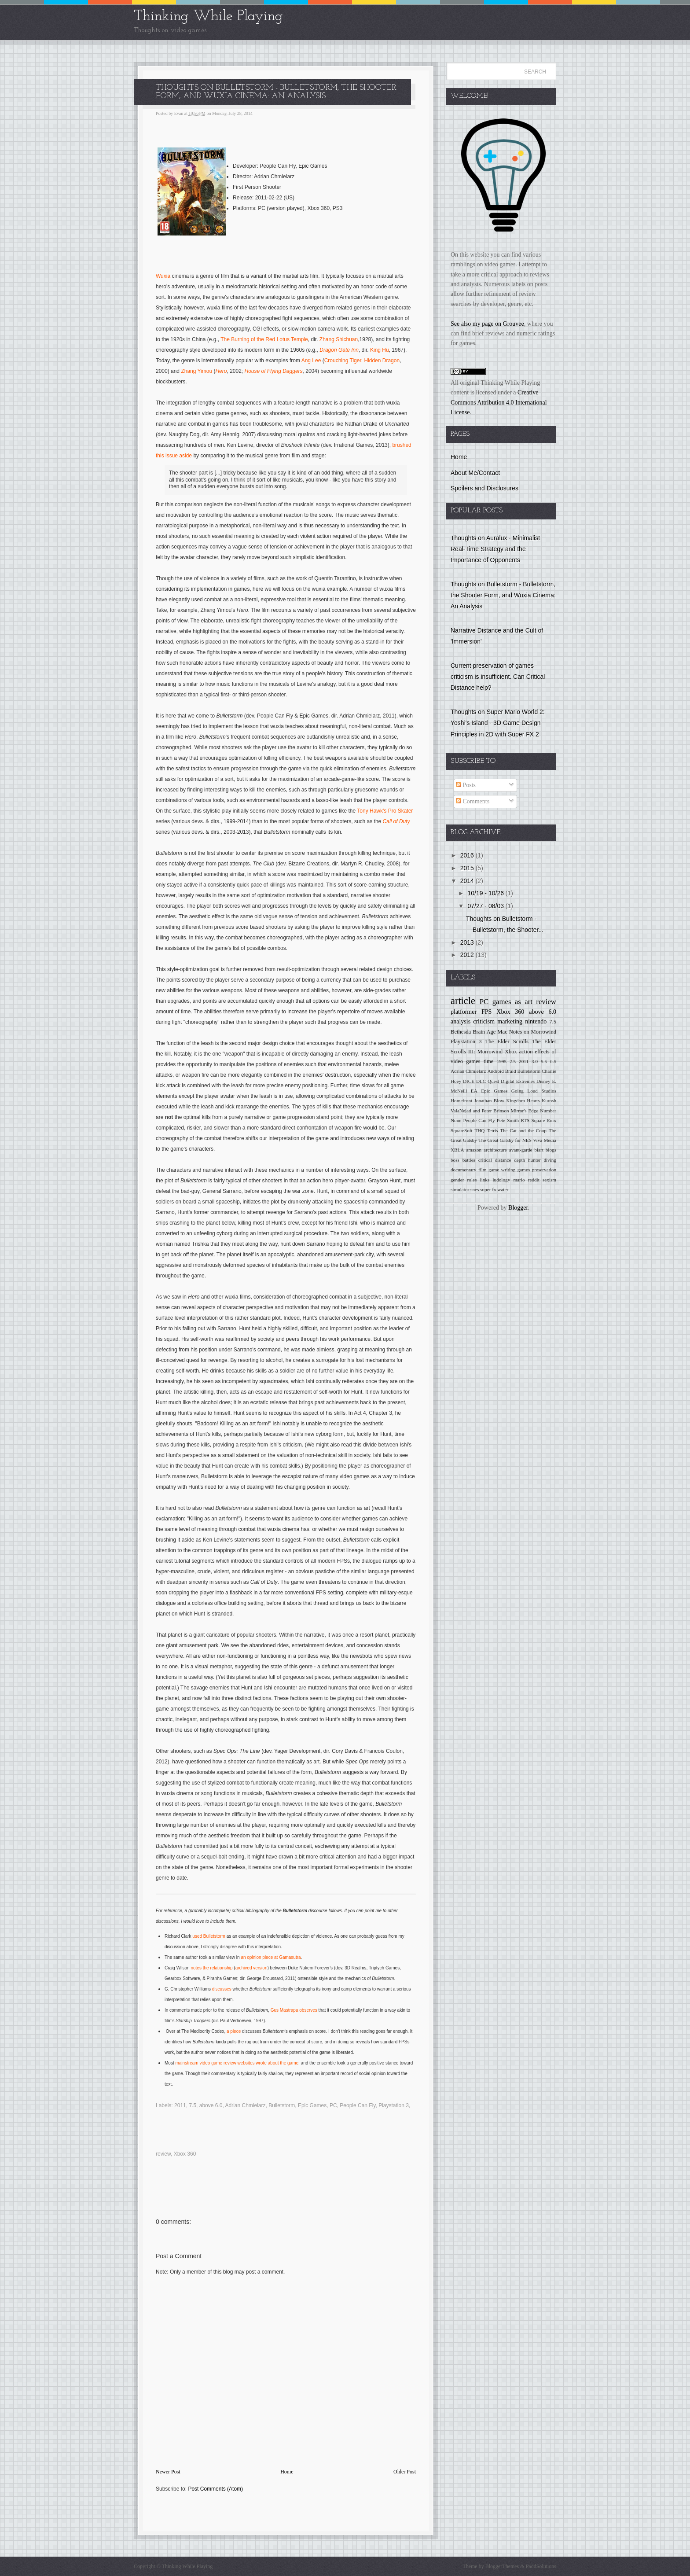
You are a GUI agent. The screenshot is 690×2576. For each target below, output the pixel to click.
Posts (466, 785)
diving (549, 1160)
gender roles (464, 1179)
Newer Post (168, 2472)
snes (474, 1189)
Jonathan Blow (489, 1100)
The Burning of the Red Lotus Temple (264, 339)
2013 (468, 942)
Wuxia (163, 276)
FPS (486, 1011)
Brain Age (484, 1032)
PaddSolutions (540, 2566)
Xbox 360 (185, 2154)
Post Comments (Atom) (215, 2489)
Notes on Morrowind (532, 1032)
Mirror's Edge (524, 1110)
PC (333, 2105)
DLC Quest (487, 1081)
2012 (468, 954)
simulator (460, 1189)
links (485, 1179)
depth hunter (527, 1160)
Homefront (461, 1100)
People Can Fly (357, 2105)
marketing (509, 1021)
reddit (534, 1179)
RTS (525, 1120)
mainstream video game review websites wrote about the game (236, 2063)
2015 (468, 868)
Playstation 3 (393, 2105)
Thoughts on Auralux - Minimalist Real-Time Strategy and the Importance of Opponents (495, 548)
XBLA (457, 1149)
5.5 (544, 1061)
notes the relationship (211, 1967)
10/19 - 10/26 (486, 893)
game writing (501, 1169)
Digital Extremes (518, 1081)
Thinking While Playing (208, 16)
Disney (543, 1081)
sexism (549, 1179)
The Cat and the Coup (523, 1130)
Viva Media (544, 1140)
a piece (234, 2031)
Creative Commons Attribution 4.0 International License (499, 402)
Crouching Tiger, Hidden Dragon (362, 360)
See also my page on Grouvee (487, 323)
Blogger (518, 1207)
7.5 (192, 2105)
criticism (484, 1021)
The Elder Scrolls (507, 1041)
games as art (512, 1001)
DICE (468, 1081)
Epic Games (312, 2105)
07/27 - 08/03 (486, 905)
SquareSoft (462, 1130)
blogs (551, 1149)
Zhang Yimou (196, 371)
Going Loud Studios (533, 1090)
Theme (469, 2566)
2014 (468, 880)
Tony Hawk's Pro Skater (385, 811)
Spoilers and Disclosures (484, 488)
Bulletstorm (214, 1936)
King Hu (379, 350)
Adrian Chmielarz (245, 2105)
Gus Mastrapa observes (294, 2010)
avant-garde (520, 1149)
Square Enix (544, 1120)
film (482, 1169)
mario (519, 1179)
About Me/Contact (475, 472)
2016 (468, 855)
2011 (180, 2105)
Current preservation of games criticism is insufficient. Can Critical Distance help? (498, 676)
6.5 (553, 1061)
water (502, 1189)
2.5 (513, 1061)
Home (286, 2472)
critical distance (494, 1160)
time (488, 1061)
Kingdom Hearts (523, 1100)
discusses (222, 1989)
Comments (472, 801)
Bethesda (461, 1032)
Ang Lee (311, 360)
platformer (464, 1011)
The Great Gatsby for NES (505, 1140)
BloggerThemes (502, 2566)
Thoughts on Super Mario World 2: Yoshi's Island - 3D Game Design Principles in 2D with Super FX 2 (498, 722)
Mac (502, 1032)
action (526, 1052)
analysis (460, 1021)
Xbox (511, 1052)
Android (495, 1071)
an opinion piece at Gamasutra (271, 1957)
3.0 (535, 1061)
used (197, 1936)
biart (538, 1149)
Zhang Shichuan (338, 339)
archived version (251, 1967)
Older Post (404, 2472)
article (463, 1000)
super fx (488, 1189)
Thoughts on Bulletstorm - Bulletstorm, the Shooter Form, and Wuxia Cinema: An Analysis (503, 595)
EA (474, 1090)
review (163, 2154)
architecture (495, 1149)
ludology (501, 1179)
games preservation (537, 1169)
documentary (463, 1169)
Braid (510, 1071)
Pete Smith (508, 1120)
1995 (501, 1061)
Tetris (492, 1130)
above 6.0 (211, 2105)
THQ (479, 1130)
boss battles (463, 1160)
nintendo (536, 1021)
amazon (473, 1149)
